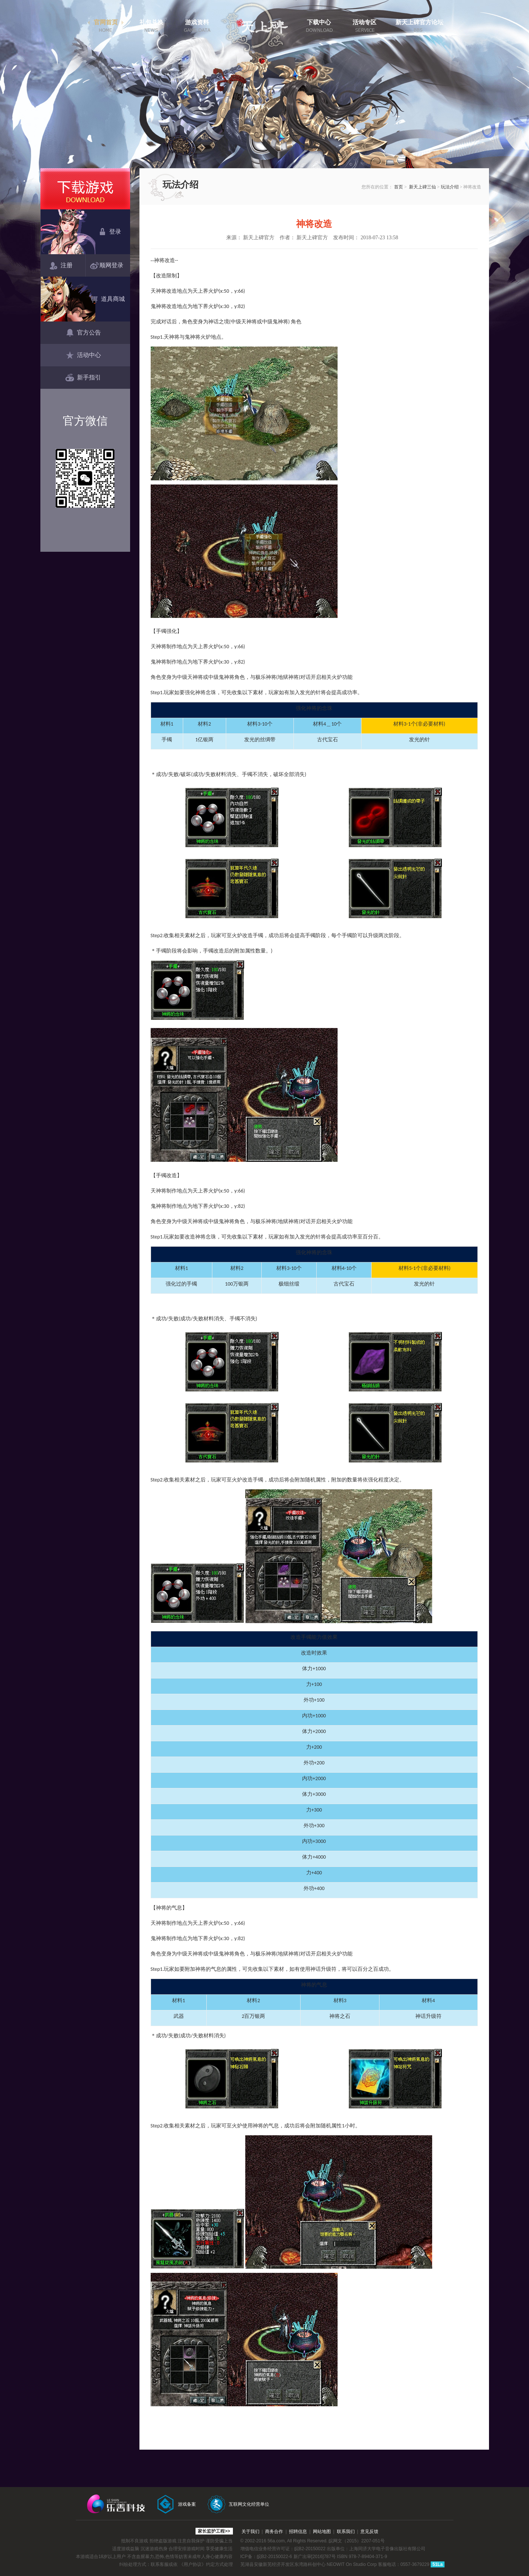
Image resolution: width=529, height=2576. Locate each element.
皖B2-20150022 (310, 2548)
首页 (398, 187)
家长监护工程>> (214, 2531)
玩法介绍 (450, 187)
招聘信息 (298, 2531)
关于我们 (250, 2531)
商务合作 (274, 2531)
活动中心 (83, 355)
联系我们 (346, 2531)
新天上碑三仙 (422, 187)
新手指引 (83, 378)
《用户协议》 (192, 2564)
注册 (61, 266)
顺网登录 (108, 266)
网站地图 (322, 2531)
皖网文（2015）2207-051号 (356, 2540)
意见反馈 (369, 2531)
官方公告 (83, 333)
